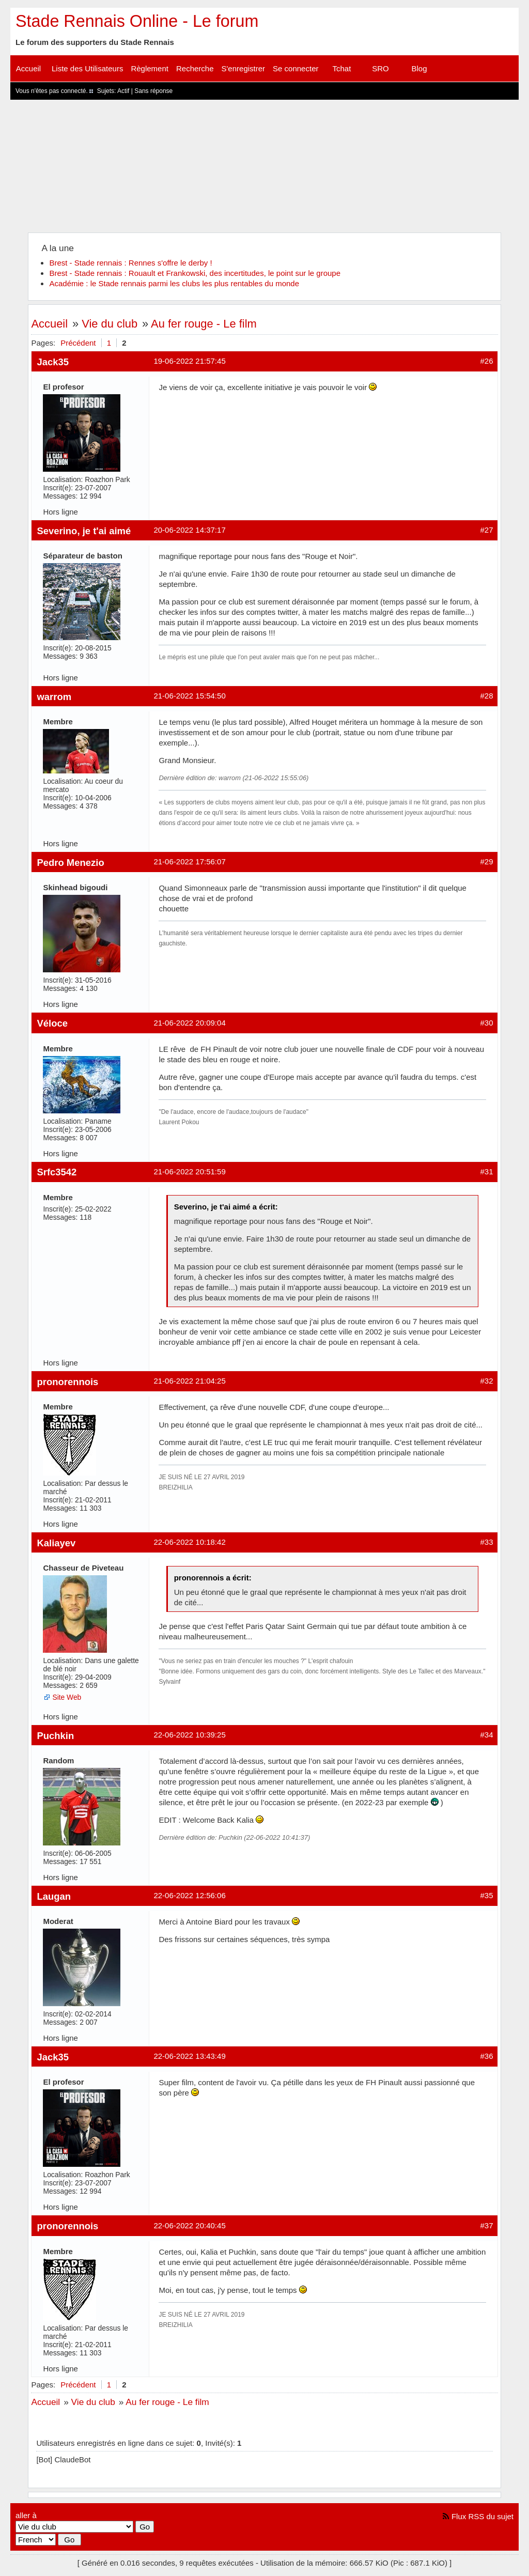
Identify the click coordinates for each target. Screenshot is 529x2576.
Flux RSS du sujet (483, 2516)
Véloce (52, 1023)
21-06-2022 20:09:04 (189, 1022)
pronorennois (67, 1381)
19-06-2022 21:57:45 (189, 360)
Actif (123, 91)
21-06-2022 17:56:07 (189, 861)
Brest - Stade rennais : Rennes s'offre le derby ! (130, 262)
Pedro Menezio (70, 862)
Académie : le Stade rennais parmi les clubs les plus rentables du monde (174, 283)
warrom (54, 696)
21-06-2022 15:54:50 (189, 695)
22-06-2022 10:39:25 (189, 1734)
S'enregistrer (244, 68)
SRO (380, 68)
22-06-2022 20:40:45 (189, 2225)
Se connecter (295, 68)
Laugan (54, 1896)
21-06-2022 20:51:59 (189, 1171)
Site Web (66, 1697)
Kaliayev (56, 1543)
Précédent (78, 342)
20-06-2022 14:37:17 (189, 529)
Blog (419, 68)
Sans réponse (153, 91)
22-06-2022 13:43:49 (189, 2056)
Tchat (342, 68)
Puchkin (55, 1735)
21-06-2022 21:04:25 (189, 1380)
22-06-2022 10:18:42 (189, 1542)
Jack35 (53, 361)
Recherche (195, 68)
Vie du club (109, 323)
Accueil (28, 68)
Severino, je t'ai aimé (84, 530)
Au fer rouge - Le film (204, 323)
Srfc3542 (56, 1172)
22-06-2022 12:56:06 (189, 1895)
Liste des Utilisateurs (87, 68)
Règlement (149, 68)
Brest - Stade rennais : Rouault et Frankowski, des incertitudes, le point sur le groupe (194, 273)
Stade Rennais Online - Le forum (136, 21)
